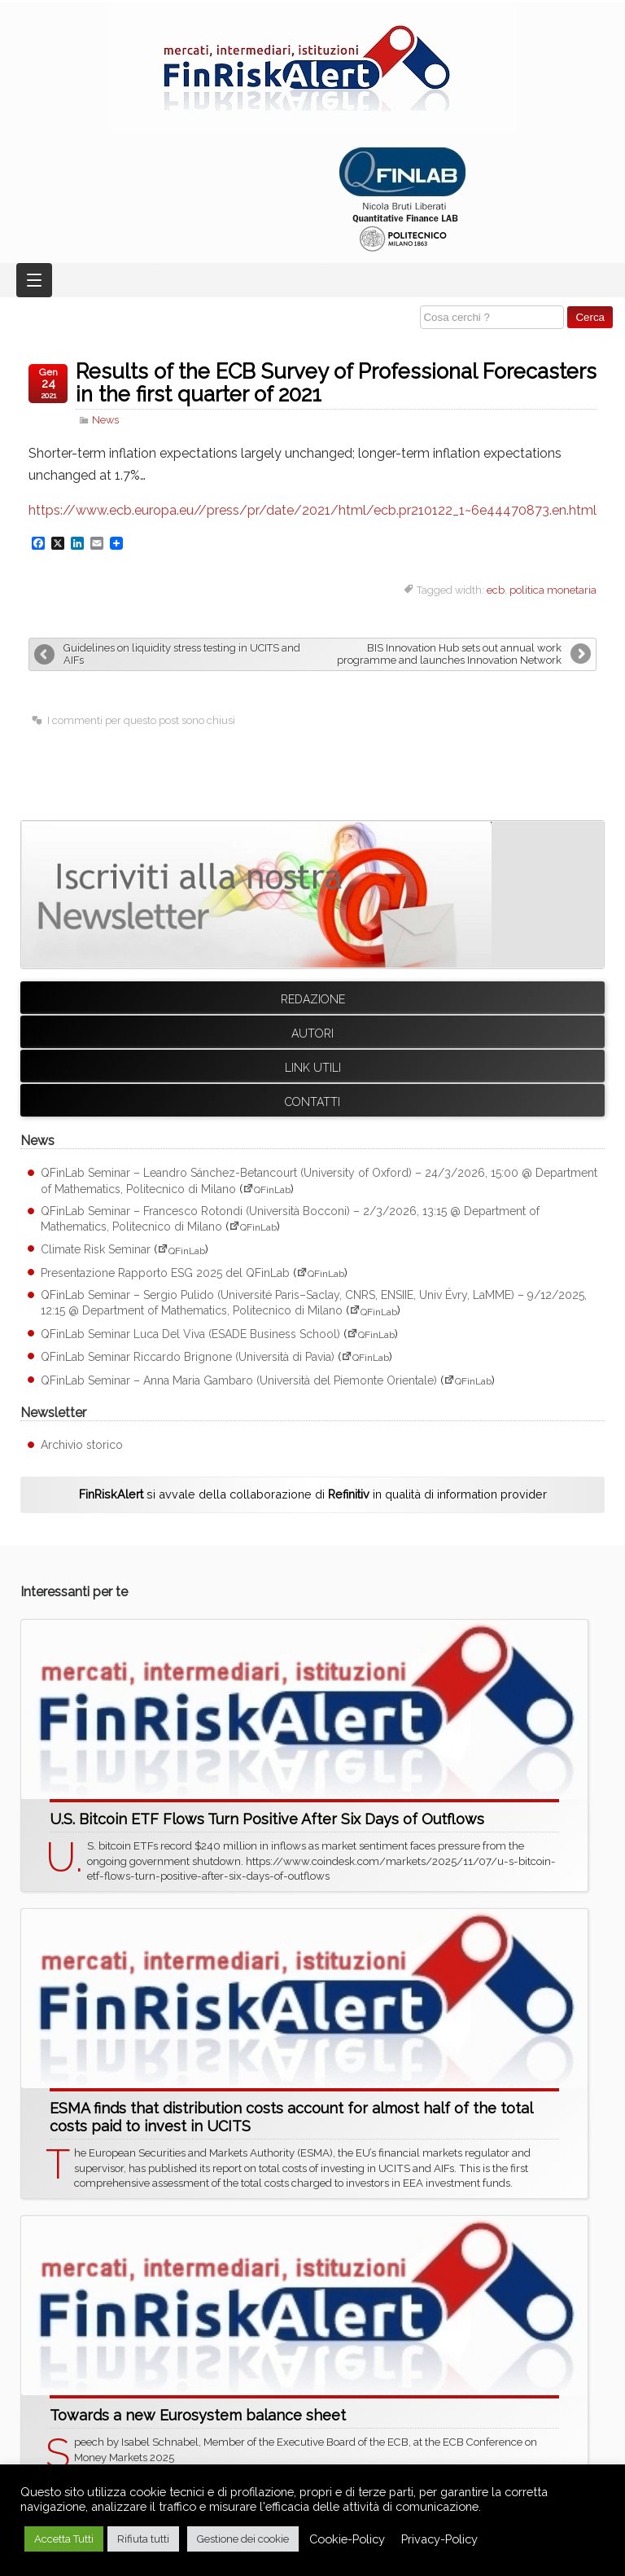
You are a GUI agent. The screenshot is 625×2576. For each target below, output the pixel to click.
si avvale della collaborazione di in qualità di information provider (313, 1494)
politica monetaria (553, 590)
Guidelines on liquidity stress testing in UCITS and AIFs (181, 654)
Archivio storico (82, 1444)
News (105, 420)
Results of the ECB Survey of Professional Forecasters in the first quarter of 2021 (336, 383)
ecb (496, 590)
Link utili (313, 1067)
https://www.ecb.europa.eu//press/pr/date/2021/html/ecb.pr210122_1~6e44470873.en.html (312, 510)
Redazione (313, 999)
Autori (312, 1033)
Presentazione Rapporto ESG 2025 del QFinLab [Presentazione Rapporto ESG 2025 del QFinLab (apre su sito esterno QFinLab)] (165, 1272)
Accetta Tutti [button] (64, 2539)
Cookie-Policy (347, 2539)
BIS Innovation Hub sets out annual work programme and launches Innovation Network (449, 654)
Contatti (312, 1101)
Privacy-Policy (439, 2539)
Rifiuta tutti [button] (143, 2539)
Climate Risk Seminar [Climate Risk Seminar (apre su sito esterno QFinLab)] (96, 1250)
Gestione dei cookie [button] (243, 2539)
